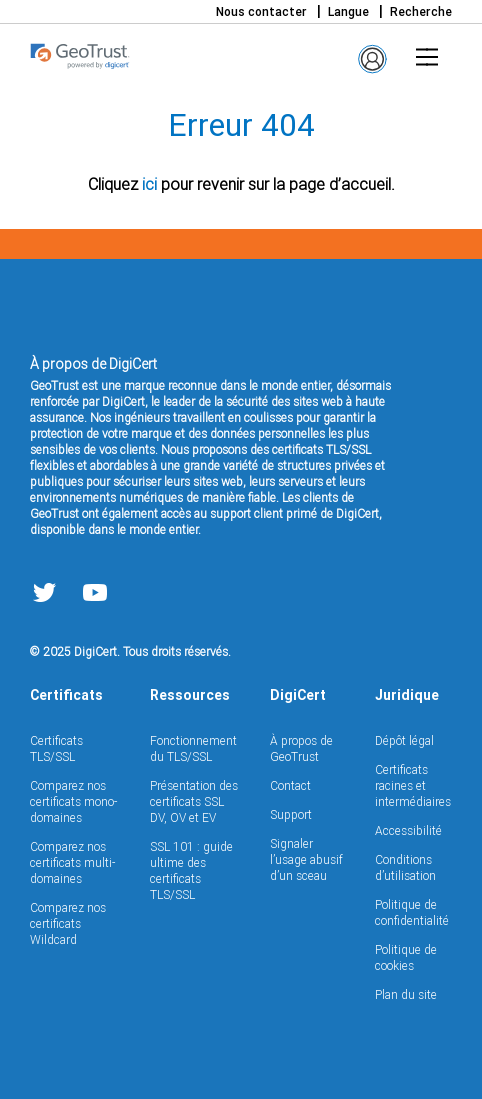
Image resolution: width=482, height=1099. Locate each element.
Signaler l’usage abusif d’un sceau (306, 859)
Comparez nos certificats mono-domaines (73, 801)
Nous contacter (261, 11)
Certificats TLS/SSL (56, 748)
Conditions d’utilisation (405, 867)
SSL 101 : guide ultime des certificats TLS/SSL (191, 870)
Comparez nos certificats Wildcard (68, 923)
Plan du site (406, 994)
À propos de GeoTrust (301, 748)
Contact (290, 785)
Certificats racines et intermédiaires (413, 785)
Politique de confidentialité (412, 912)
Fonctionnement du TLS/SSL (193, 748)
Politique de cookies (406, 957)
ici (149, 184)
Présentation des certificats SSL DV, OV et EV (194, 801)
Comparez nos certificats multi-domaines (72, 862)
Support (291, 814)
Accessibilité (408, 830)
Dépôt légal (404, 740)
